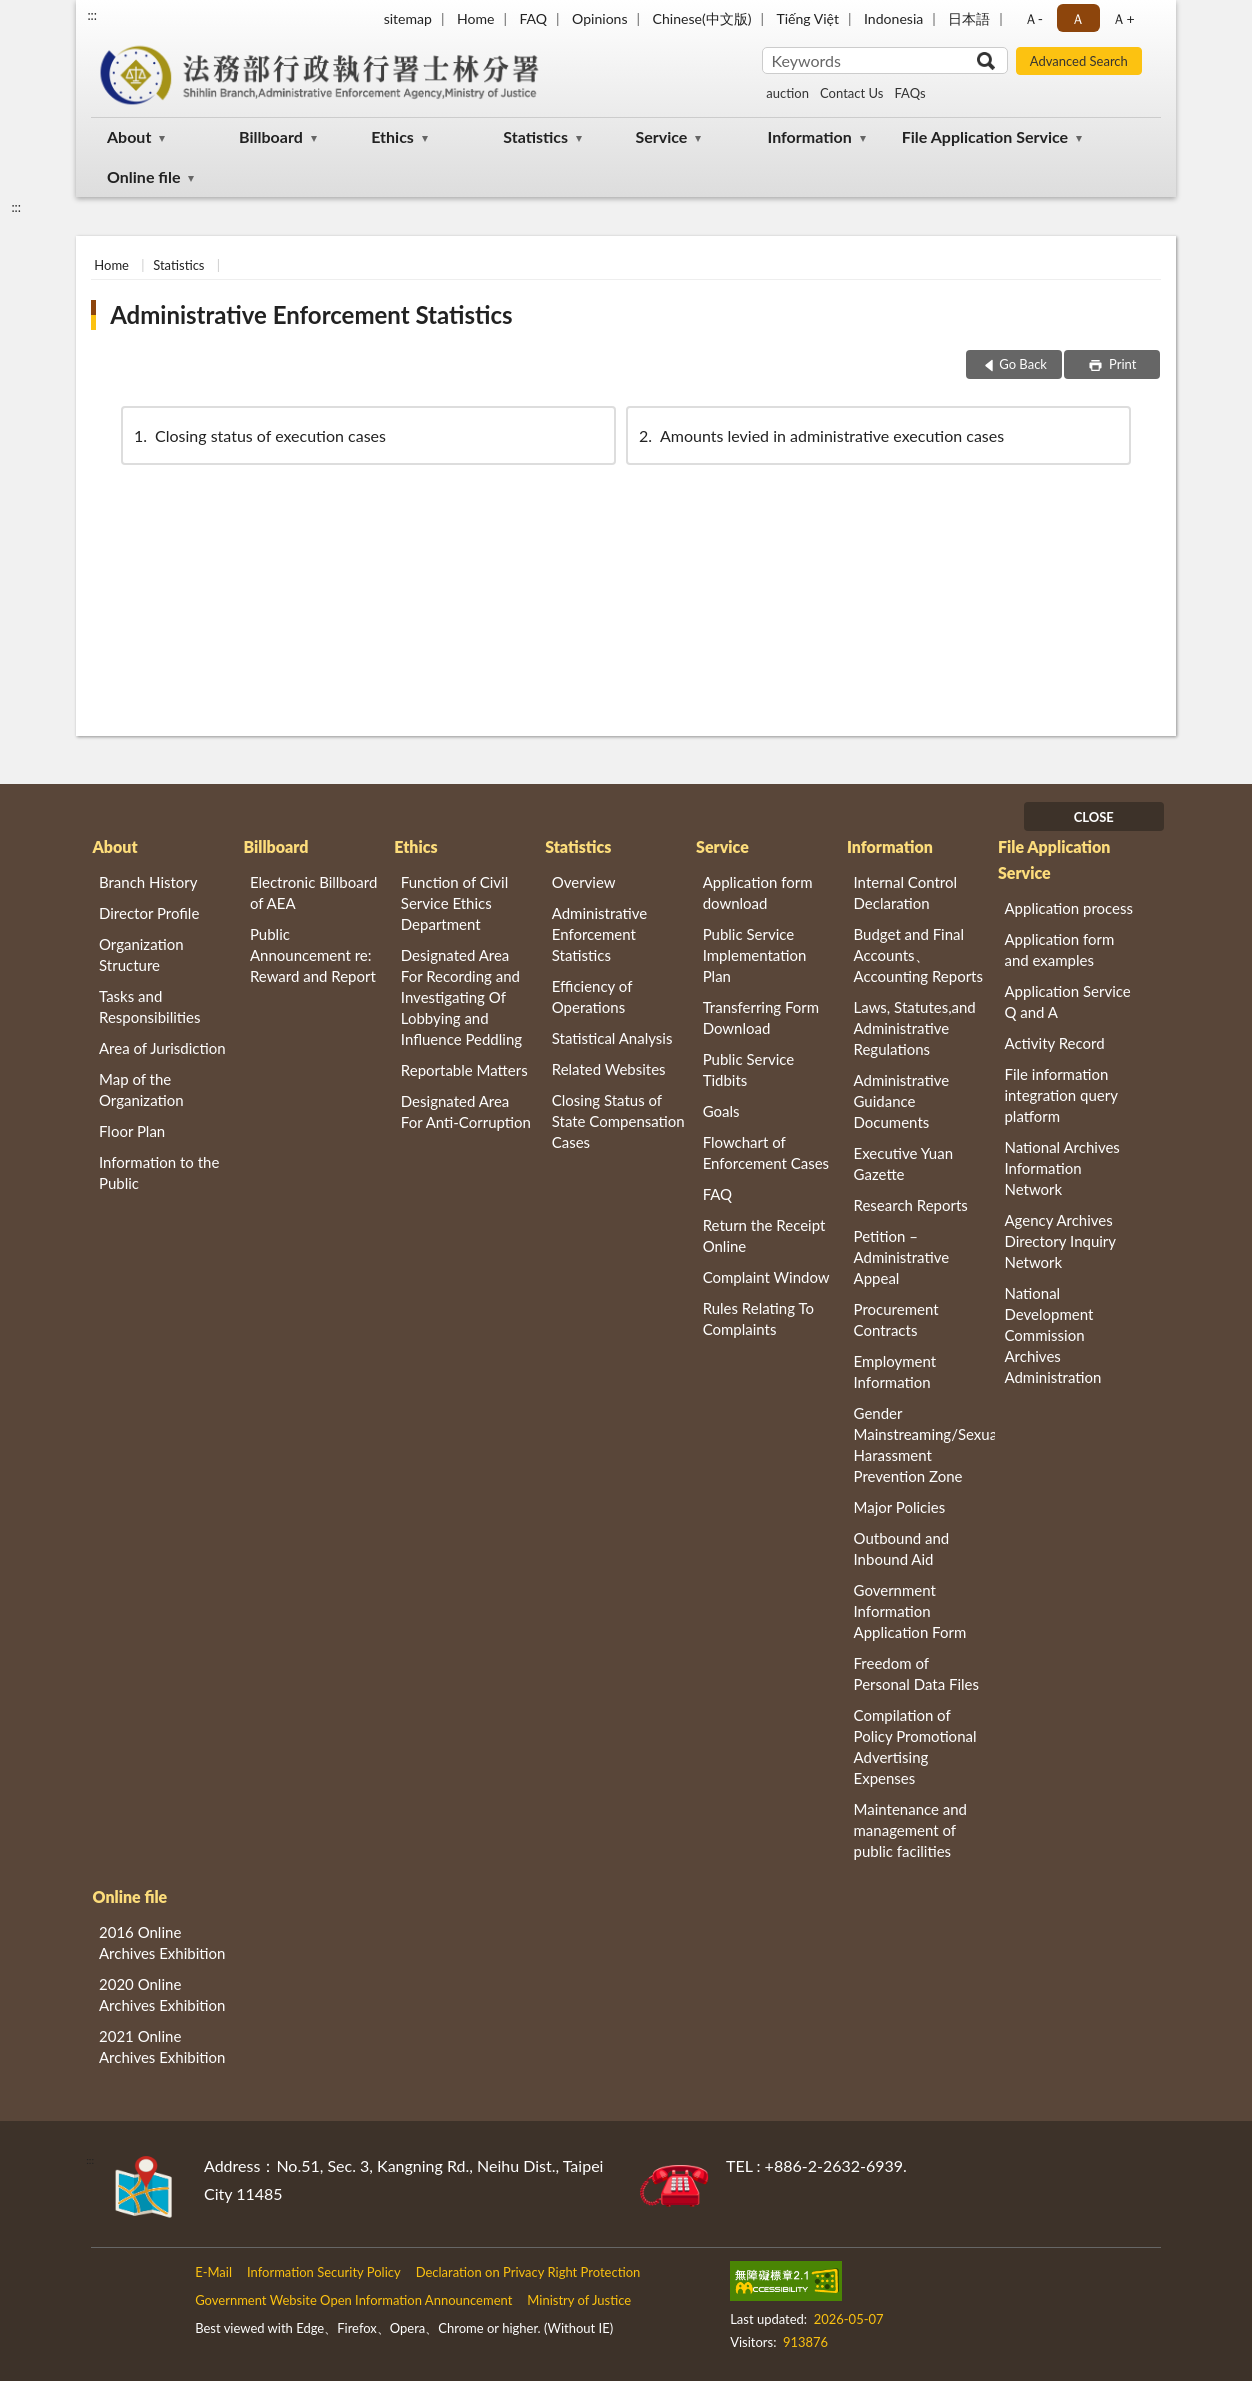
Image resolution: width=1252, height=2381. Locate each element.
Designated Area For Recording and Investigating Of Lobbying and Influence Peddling (461, 997)
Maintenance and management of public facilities (911, 1830)
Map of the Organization (141, 1089)
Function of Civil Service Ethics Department (454, 903)
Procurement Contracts (896, 1319)
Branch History (148, 882)
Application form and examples (1059, 949)
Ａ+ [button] (1123, 18)
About (129, 136)
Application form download (758, 892)
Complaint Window (766, 1277)
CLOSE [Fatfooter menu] (1094, 817)
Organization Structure (141, 954)
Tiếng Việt (807, 18)
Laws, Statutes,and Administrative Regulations (915, 1028)
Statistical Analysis (612, 1038)
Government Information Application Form (910, 1611)
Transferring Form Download (761, 1017)
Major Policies (900, 1507)
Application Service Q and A (1067, 1001)
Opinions (600, 18)
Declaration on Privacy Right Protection (528, 2272)
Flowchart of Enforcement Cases (766, 1152)
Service (661, 136)
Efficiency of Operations (592, 996)
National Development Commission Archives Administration (1052, 1335)
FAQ (533, 18)
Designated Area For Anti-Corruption (466, 1111)
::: (92, 15)
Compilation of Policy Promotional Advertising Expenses (915, 1746)
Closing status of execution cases (258, 435)
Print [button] (1121, 364)
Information (810, 136)
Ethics (392, 136)
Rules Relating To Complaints (758, 1318)
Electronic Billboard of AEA (313, 892)
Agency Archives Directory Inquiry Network (1059, 1241)
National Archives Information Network (1061, 1168)
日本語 (969, 18)
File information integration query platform (1060, 1095)
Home (475, 18)
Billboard (271, 136)
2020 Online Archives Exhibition (162, 1994)
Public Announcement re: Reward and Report (313, 955)
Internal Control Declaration (906, 892)
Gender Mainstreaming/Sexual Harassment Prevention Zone (925, 1444)
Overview (584, 882)
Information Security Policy (324, 2272)
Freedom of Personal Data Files (916, 1673)
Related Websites (609, 1069)
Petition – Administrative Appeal (902, 1257)
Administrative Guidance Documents (902, 1101)
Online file (143, 176)
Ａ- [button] (1033, 18)
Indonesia (893, 18)
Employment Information (895, 1371)
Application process (1068, 908)
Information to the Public (159, 1172)
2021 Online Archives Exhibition (162, 2046)
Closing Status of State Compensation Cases (618, 1121)
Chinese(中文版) (702, 18)
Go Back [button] (1023, 364)
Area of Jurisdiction (162, 1048)
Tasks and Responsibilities (150, 1006)
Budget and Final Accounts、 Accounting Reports (918, 955)
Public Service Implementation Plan (755, 955)
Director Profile (149, 913)
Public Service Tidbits (749, 1069)
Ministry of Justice (579, 2300)
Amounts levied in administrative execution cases (820, 435)
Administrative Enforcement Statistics (311, 314)
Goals (721, 1111)
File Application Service (985, 136)
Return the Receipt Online (764, 1235)
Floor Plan (132, 1131)
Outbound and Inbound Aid (902, 1548)
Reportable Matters (464, 1070)
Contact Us (851, 93)
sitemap (408, 18)
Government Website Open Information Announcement (353, 2300)
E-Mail (213, 2272)
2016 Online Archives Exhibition (162, 1942)
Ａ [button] (1078, 18)
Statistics (535, 136)
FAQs (909, 93)
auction (787, 93)
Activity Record (1054, 1043)
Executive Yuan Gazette (903, 1163)
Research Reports (911, 1205)
